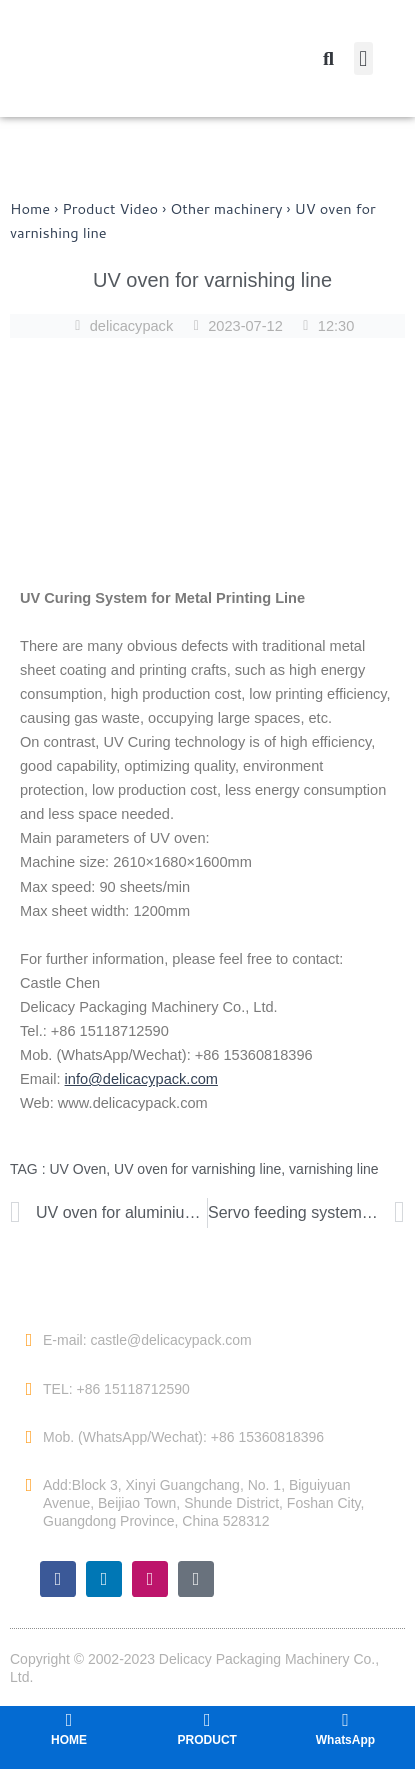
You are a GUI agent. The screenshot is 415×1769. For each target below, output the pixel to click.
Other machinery (226, 208)
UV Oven (77, 1169)
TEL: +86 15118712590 (116, 1389)
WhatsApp (345, 1740)
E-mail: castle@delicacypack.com (147, 1340)
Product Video (110, 208)
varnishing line (334, 1169)
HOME (69, 1740)
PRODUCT (207, 1740)
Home (30, 208)
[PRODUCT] (207, 1720)
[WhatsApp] (345, 1720)
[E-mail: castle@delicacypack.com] (29, 1340)
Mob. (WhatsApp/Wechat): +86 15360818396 (183, 1437)
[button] (363, 58)
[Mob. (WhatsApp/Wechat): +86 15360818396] (29, 1437)
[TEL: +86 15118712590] (29, 1389)
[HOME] (69, 1720)
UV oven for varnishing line (197, 1169)
